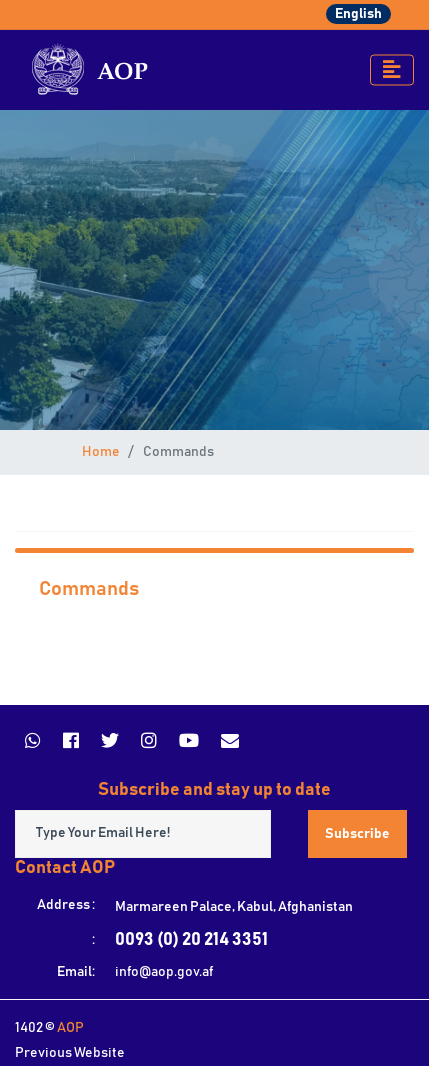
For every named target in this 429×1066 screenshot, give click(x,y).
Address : (66, 905)
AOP (70, 1028)
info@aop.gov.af (164, 972)
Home (101, 452)
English (358, 14)
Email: (76, 972)
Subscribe (357, 834)
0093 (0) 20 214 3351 (191, 940)
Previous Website (70, 1053)
